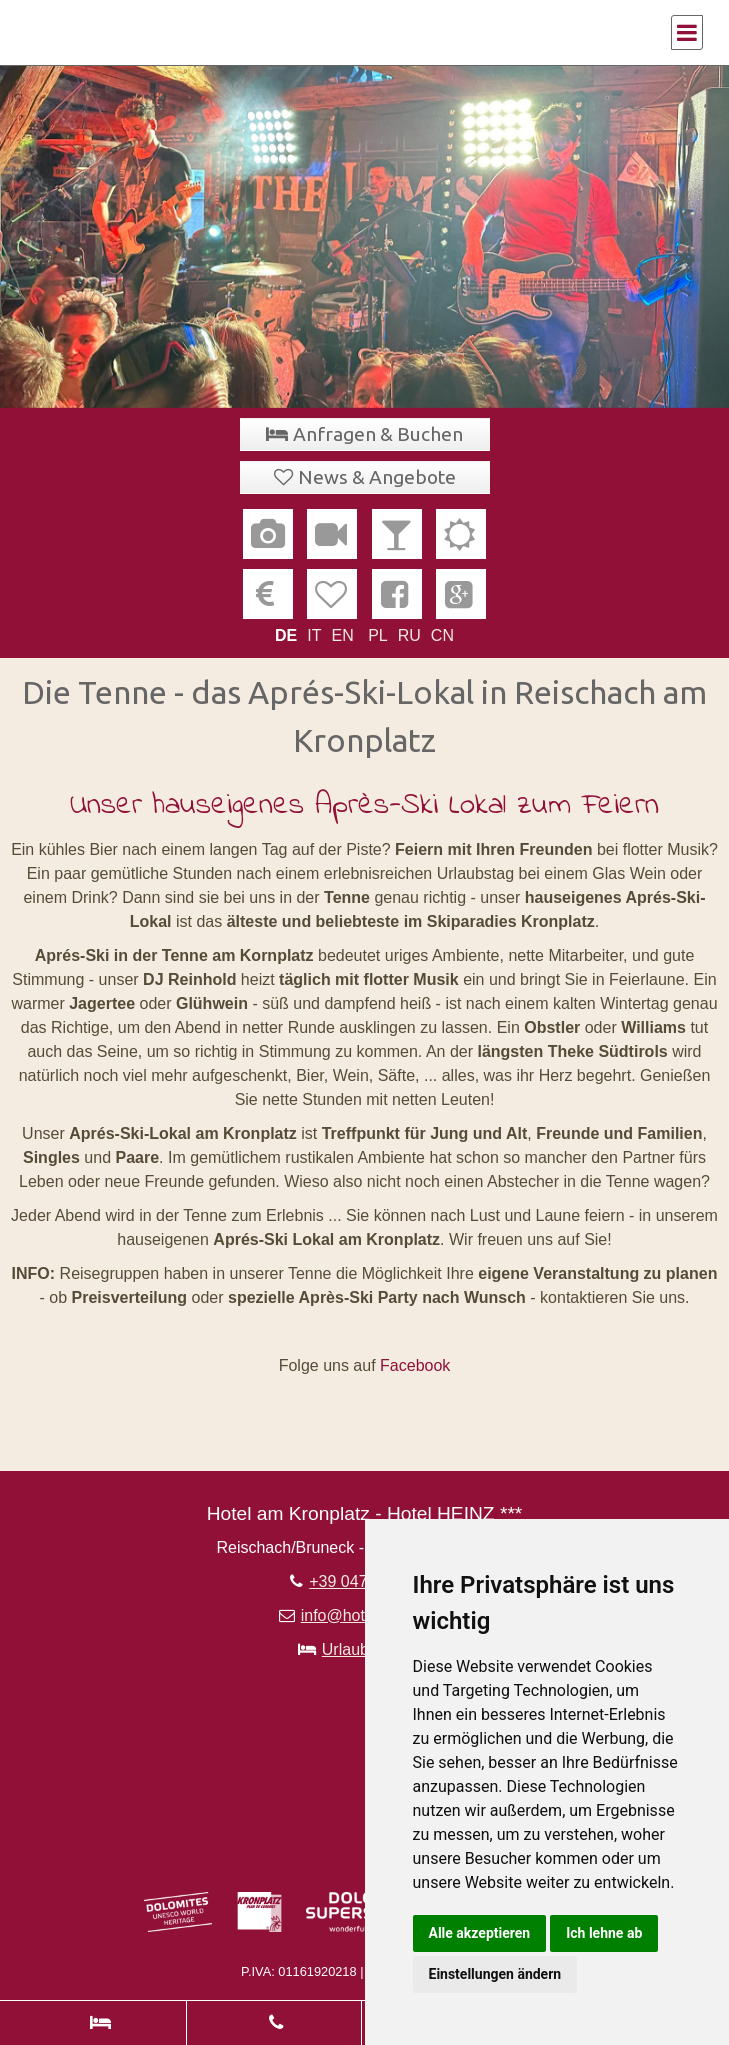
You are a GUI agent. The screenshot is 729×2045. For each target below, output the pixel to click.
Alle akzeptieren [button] (480, 1933)
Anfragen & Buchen (378, 434)
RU (409, 635)
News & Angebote (377, 477)
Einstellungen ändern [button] (495, 1974)
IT (314, 635)
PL (378, 635)
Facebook (415, 1365)
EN (342, 635)
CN (442, 635)
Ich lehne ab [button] (604, 1933)
